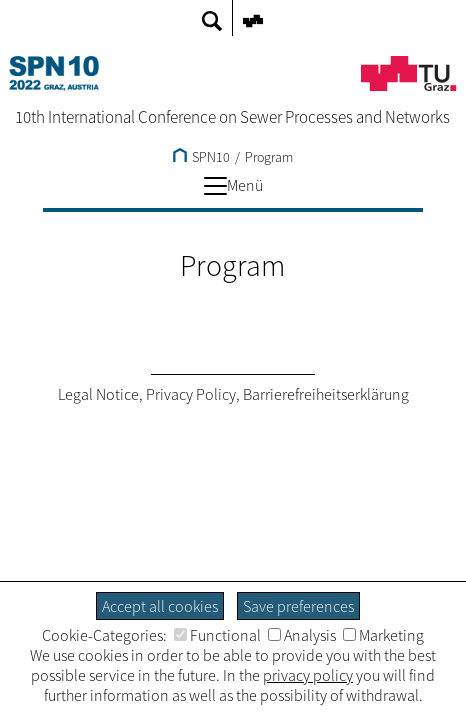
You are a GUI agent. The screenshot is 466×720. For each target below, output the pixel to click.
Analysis (302, 635)
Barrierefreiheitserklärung (326, 394)
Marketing (383, 635)
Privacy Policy (191, 394)
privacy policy (308, 675)
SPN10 (201, 157)
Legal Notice (98, 394)
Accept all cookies (160, 606)
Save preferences (298, 606)
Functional (217, 635)
